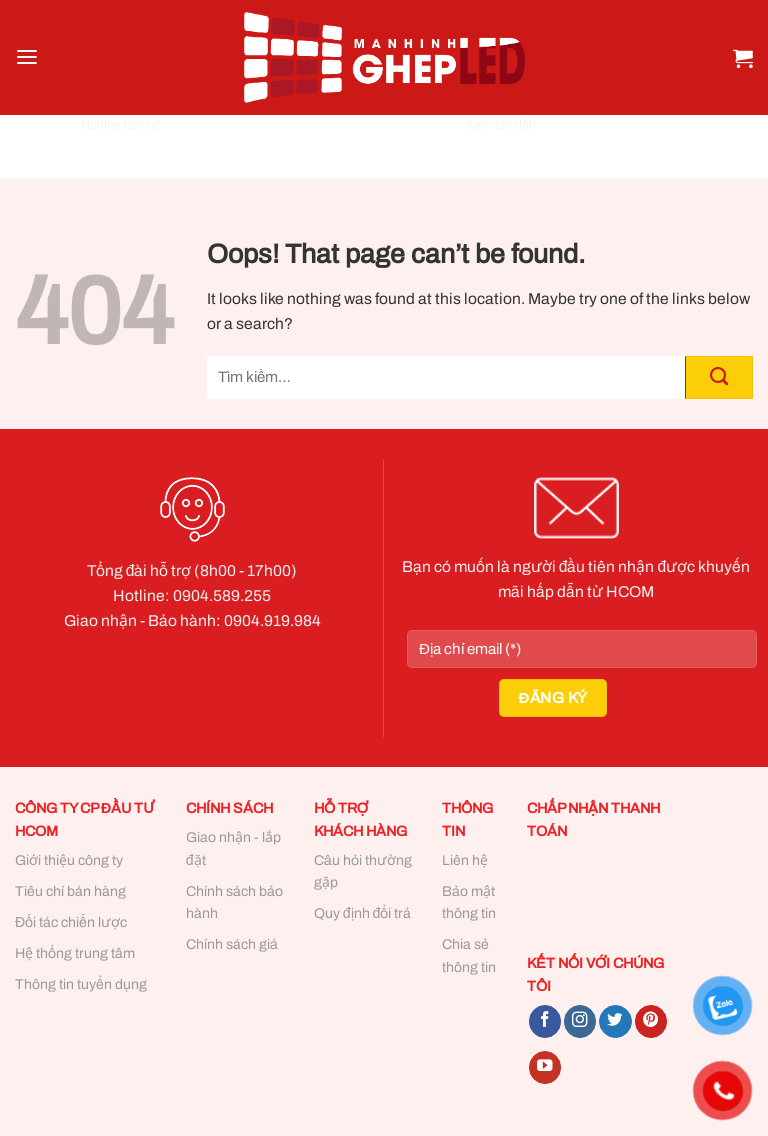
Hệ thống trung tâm (75, 953)
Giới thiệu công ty (69, 860)
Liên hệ (465, 860)
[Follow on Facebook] (545, 1021)
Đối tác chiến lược (71, 922)
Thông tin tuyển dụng (81, 984)
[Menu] (27, 57)
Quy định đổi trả (363, 913)
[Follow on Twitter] (615, 1021)
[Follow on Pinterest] (651, 1021)
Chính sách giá (232, 944)
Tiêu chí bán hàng (70, 891)
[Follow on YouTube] (545, 1067)
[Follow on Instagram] (580, 1021)
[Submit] (719, 377)
